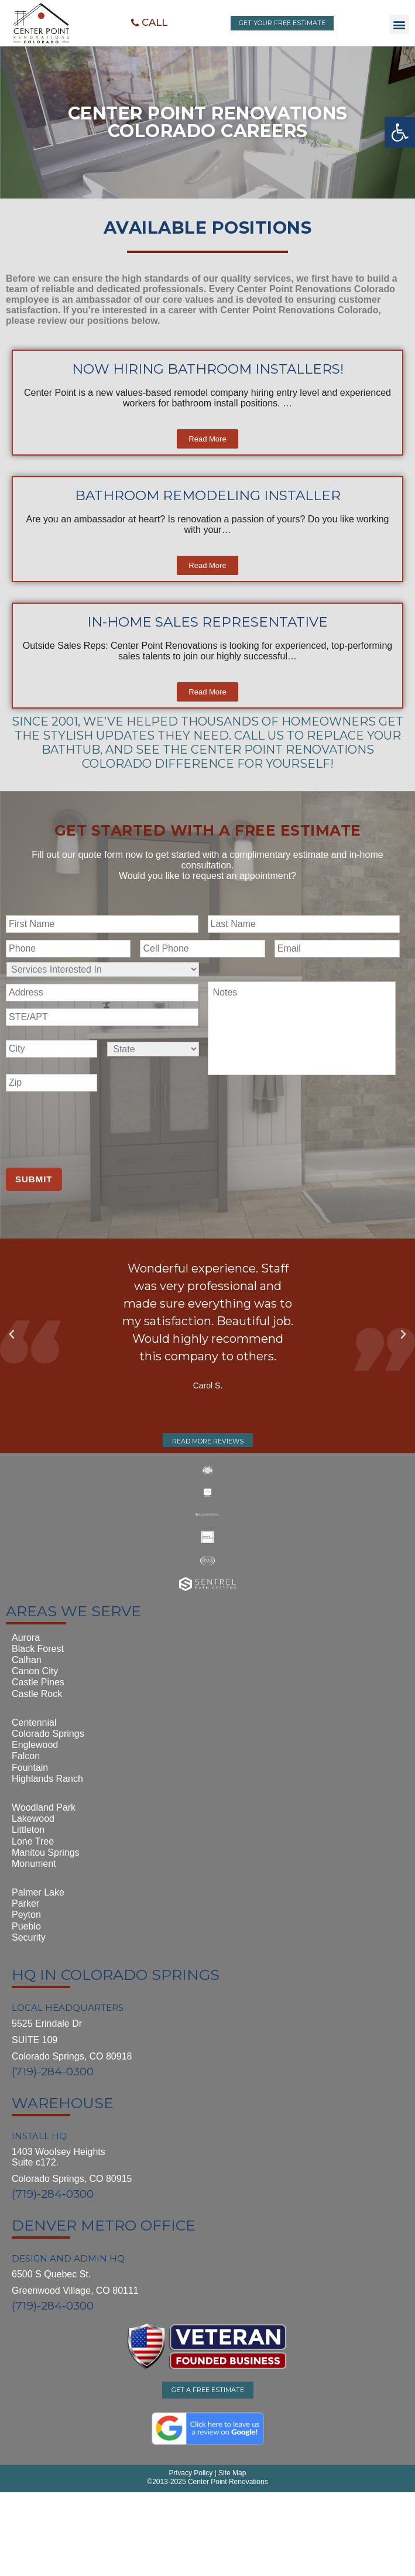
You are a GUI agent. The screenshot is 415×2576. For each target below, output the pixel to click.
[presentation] (95, 1126)
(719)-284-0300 (53, 2071)
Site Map (231, 2473)
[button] (149, 23)
